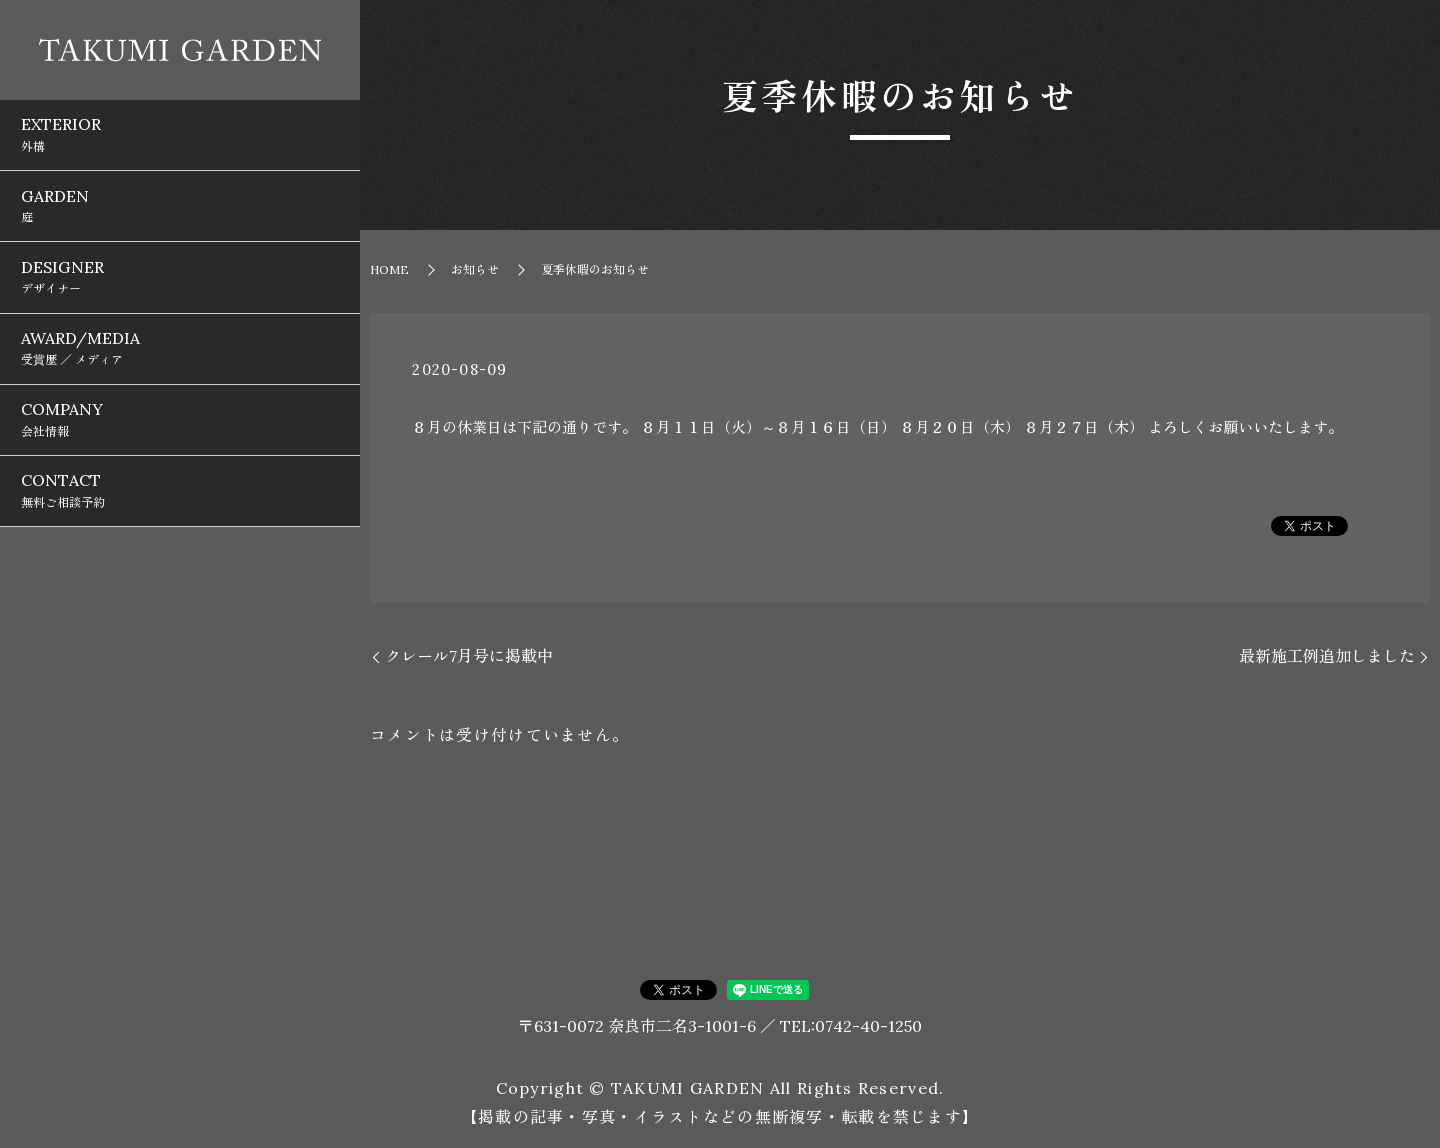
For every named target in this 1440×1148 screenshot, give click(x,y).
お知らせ (475, 269)
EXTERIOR (180, 122)
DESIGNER (180, 220)
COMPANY (180, 318)
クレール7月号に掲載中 (469, 656)
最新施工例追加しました (1327, 656)
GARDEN (180, 171)
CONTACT (180, 367)
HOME (389, 269)
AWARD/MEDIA (180, 269)
